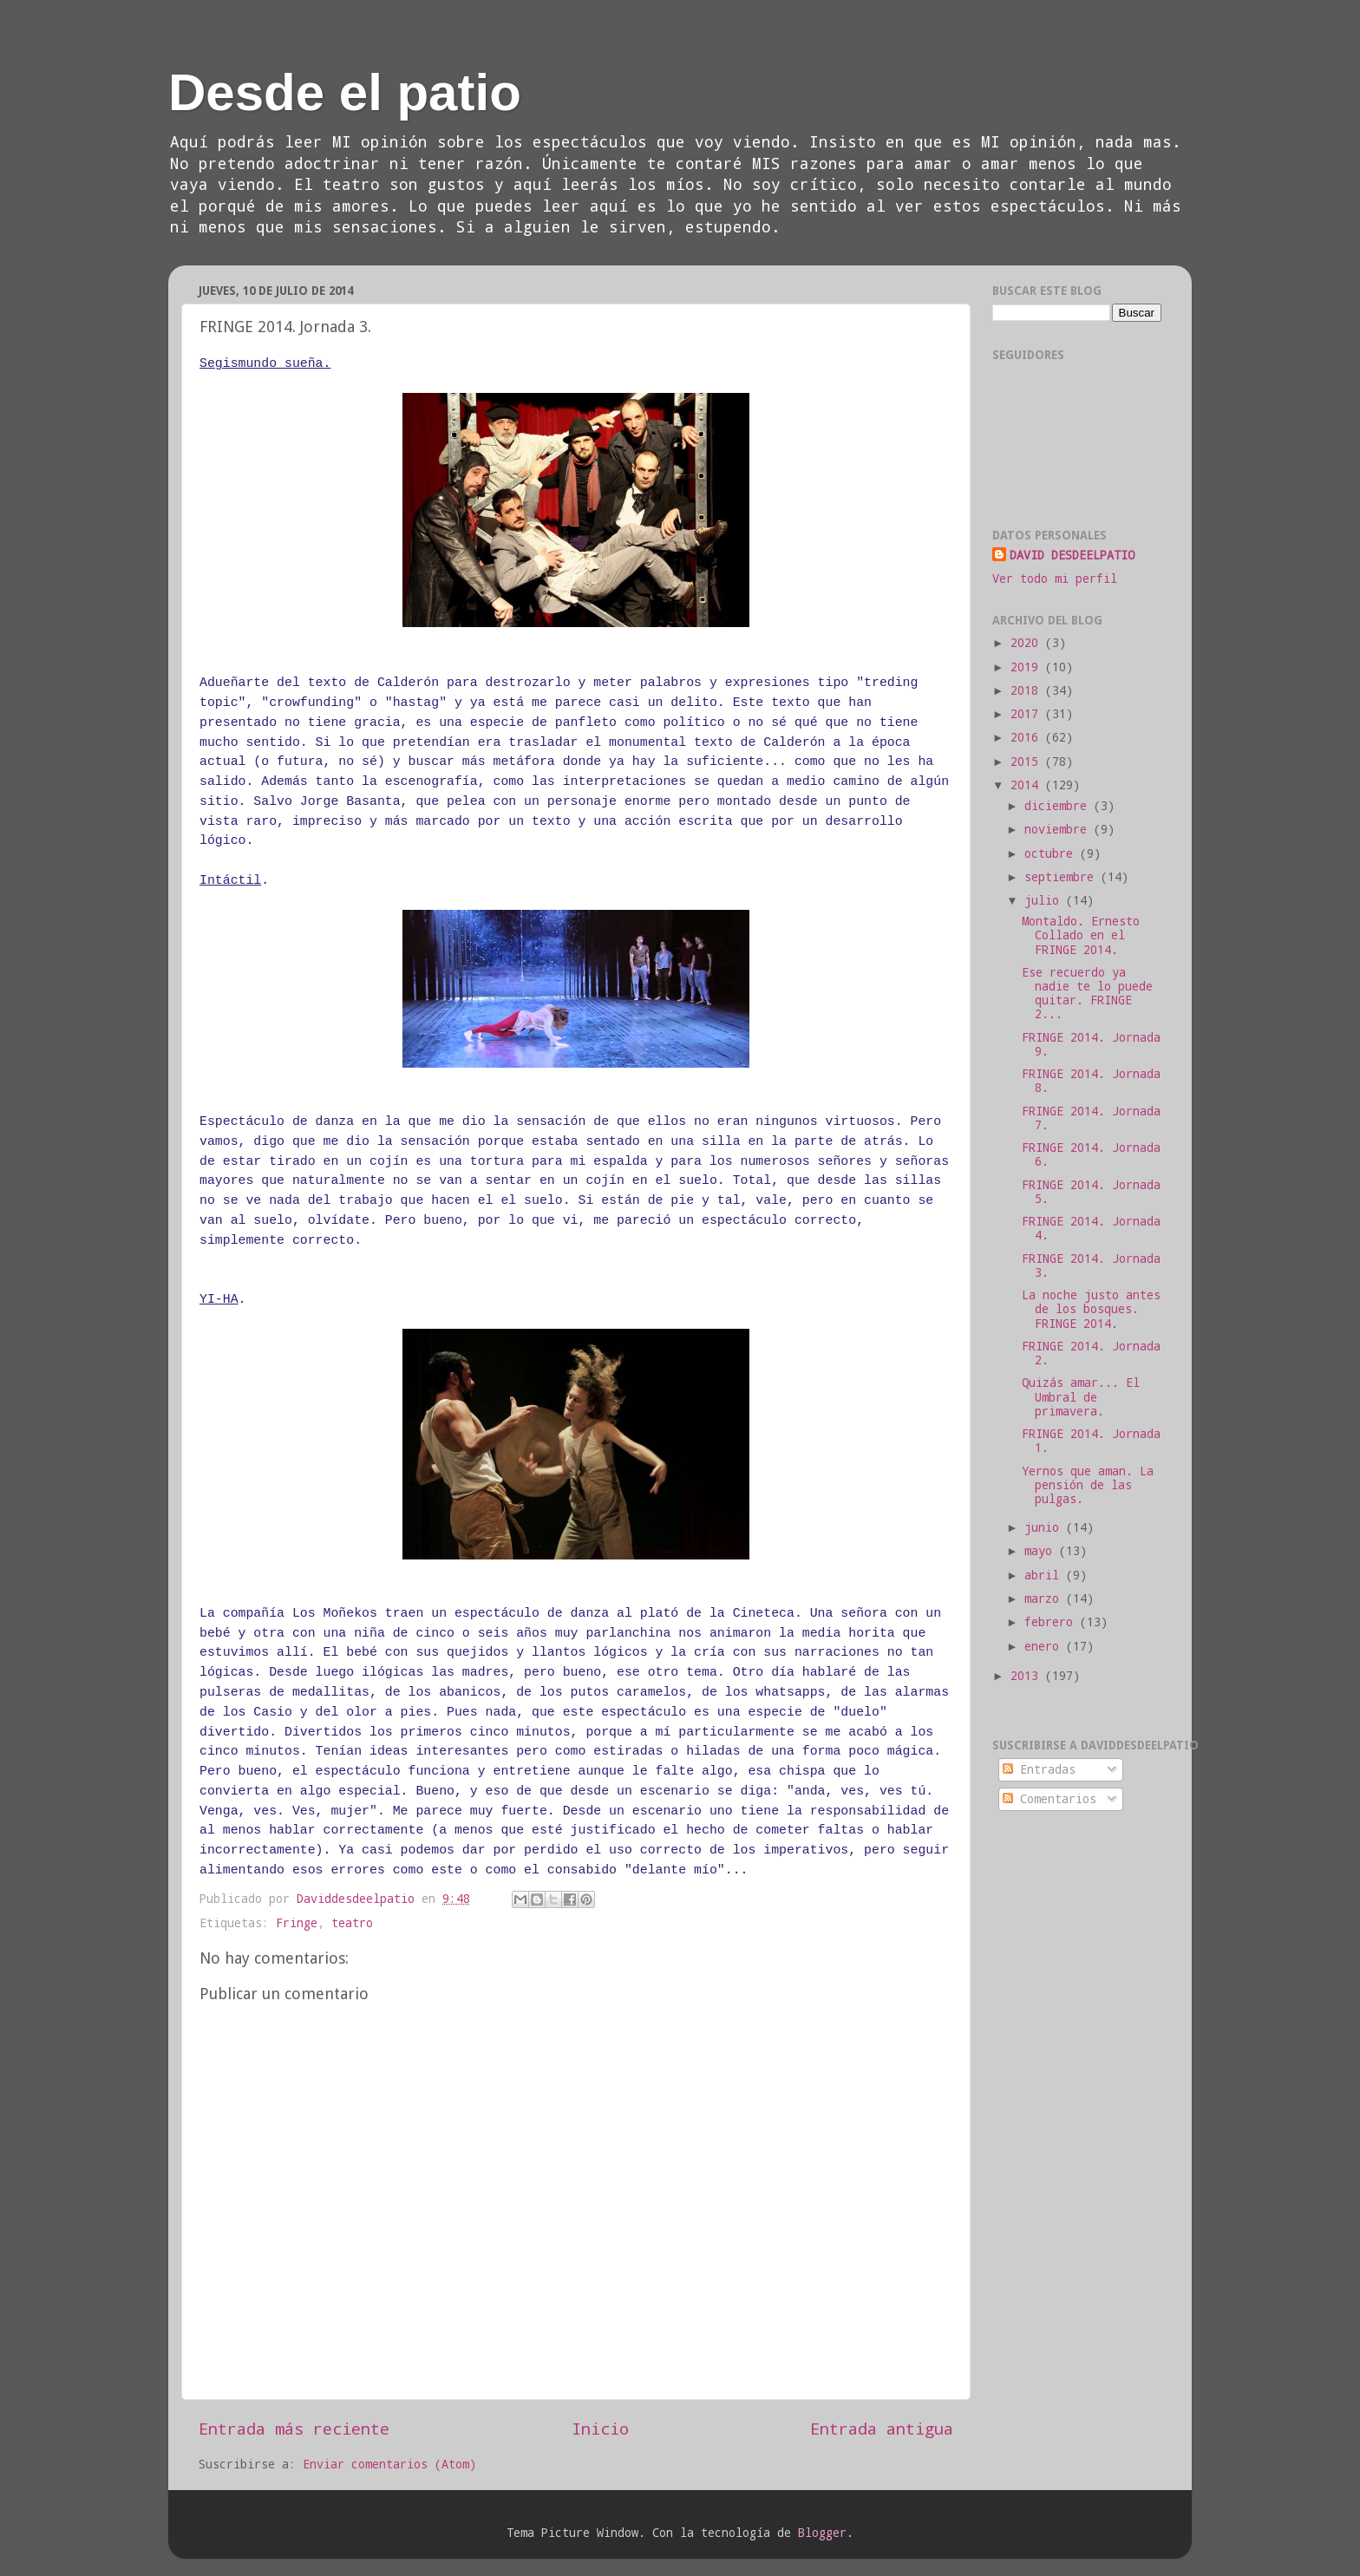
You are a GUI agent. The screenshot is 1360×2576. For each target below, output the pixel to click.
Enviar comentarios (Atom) (389, 2464)
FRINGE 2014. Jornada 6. (1091, 1154)
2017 (1027, 714)
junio (1045, 1527)
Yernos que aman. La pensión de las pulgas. (1088, 1485)
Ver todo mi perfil (1054, 578)
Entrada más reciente (294, 2428)
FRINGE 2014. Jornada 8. (1091, 1080)
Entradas (1039, 1769)
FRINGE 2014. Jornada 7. (1091, 1118)
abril (1045, 1575)
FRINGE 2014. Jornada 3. (1091, 1265)
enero (1045, 1646)
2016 (1027, 737)
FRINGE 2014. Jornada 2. (1091, 1353)
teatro (352, 1923)
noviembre (1059, 829)
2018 (1027, 690)
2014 (1027, 785)
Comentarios (1049, 1799)
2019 (1027, 667)
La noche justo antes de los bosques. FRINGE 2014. (1091, 1308)
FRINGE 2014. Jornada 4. (1091, 1228)
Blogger (822, 2532)
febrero (1052, 1622)
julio (1045, 900)
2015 (1027, 761)
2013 (1027, 1676)
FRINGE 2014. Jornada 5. (1091, 1191)
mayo (1041, 1551)
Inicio (600, 2428)
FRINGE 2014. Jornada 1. (1091, 1440)
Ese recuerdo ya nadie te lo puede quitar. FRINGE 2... (1087, 993)
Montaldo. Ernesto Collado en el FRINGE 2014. (1081, 935)
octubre (1052, 853)
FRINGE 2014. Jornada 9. (1091, 1044)
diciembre (1059, 806)
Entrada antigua (881, 2428)
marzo (1045, 1598)
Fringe (296, 1923)
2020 (1027, 643)
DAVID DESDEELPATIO (1072, 555)
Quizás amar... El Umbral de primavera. (1081, 1396)
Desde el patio (344, 92)
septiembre (1062, 877)
